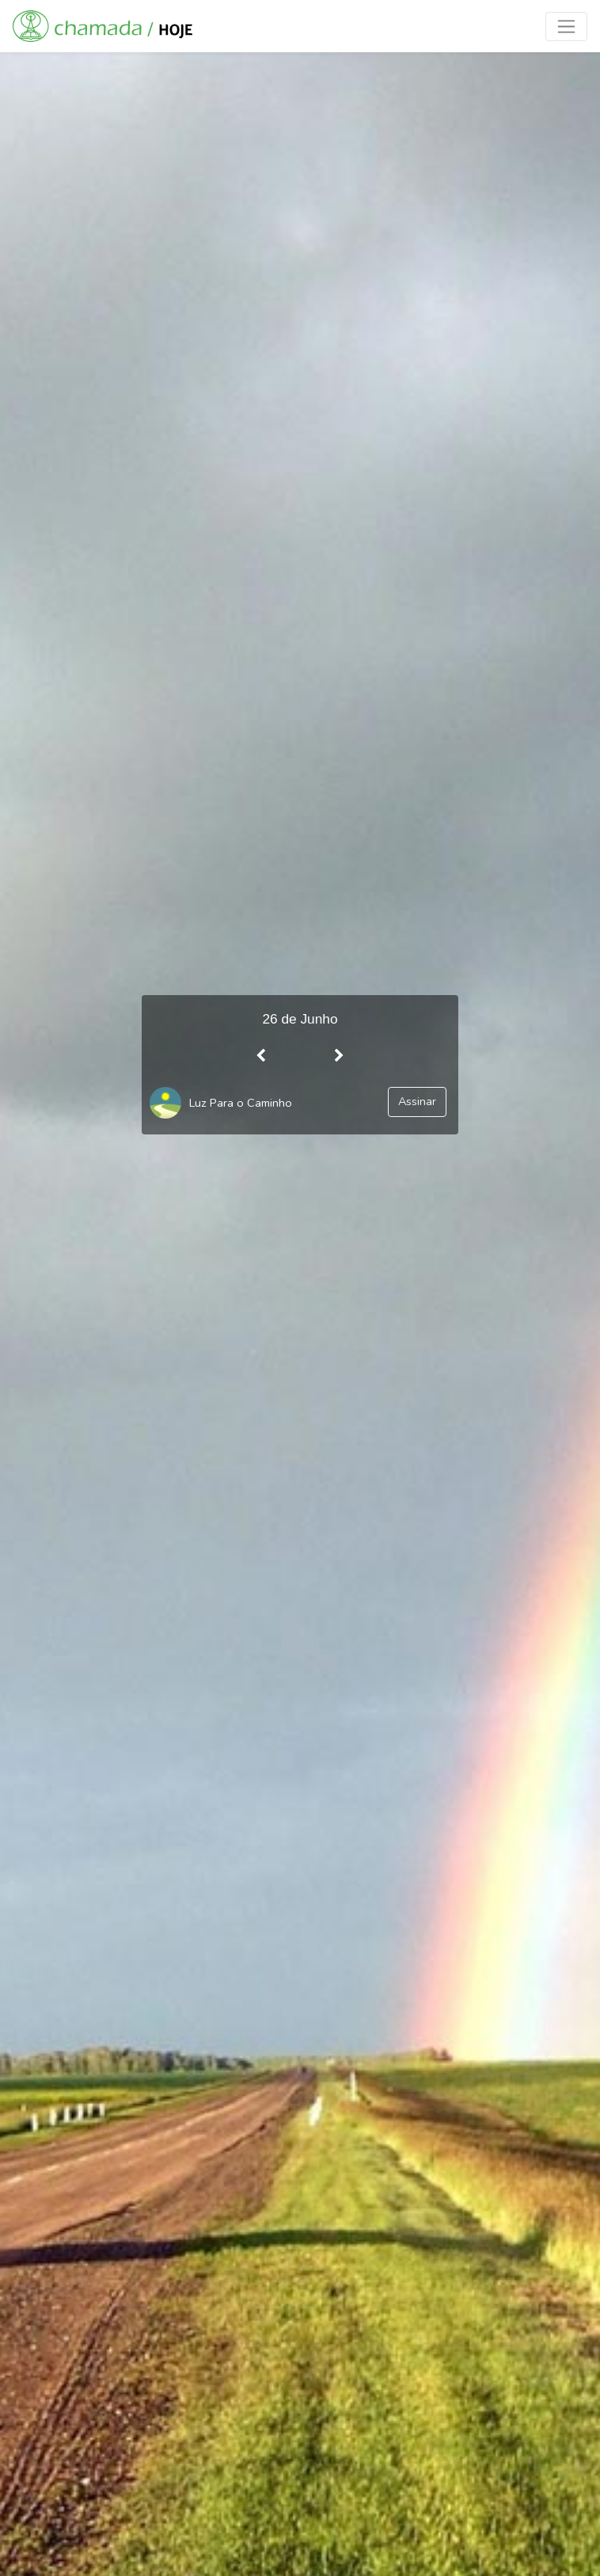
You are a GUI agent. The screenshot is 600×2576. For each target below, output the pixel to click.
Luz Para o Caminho (240, 1103)
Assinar (417, 1101)
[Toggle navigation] (566, 26)
